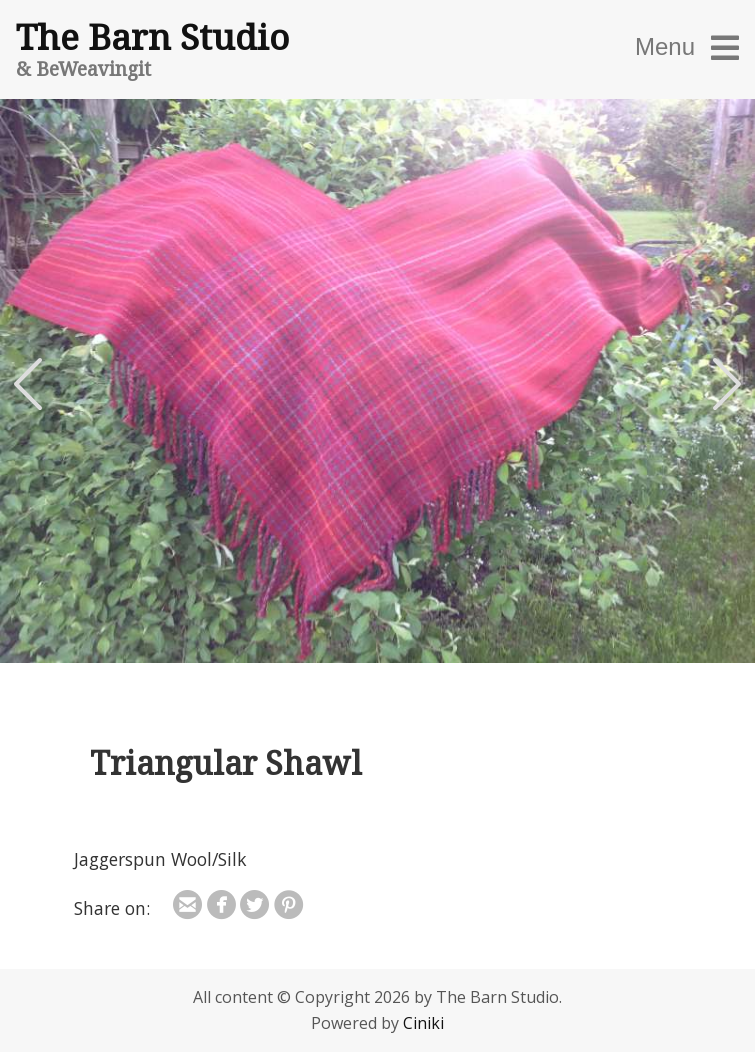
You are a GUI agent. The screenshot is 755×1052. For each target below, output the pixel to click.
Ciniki (423, 1023)
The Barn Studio (152, 36)
